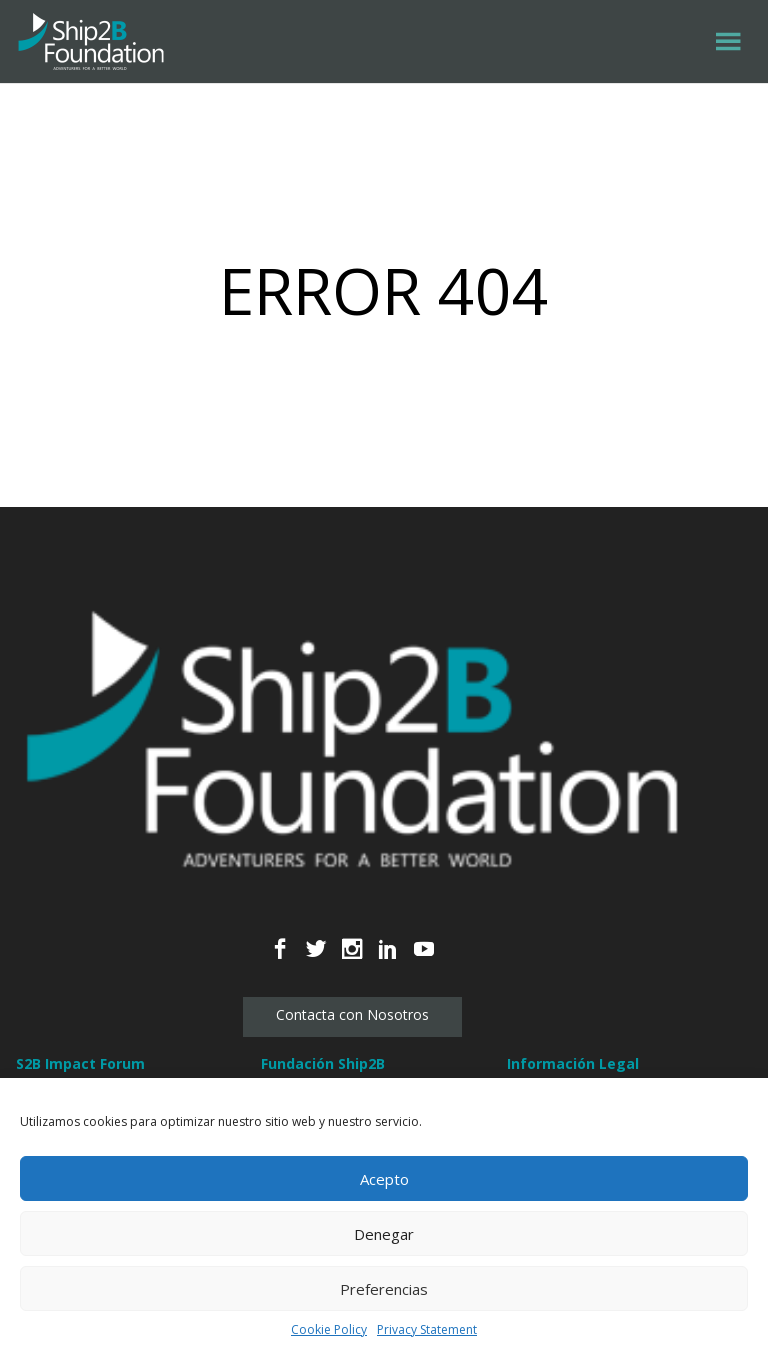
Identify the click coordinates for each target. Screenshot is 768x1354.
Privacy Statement (427, 1329)
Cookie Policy (329, 1329)
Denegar (384, 1234)
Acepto (384, 1179)
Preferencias (384, 1289)
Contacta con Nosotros (352, 1014)
